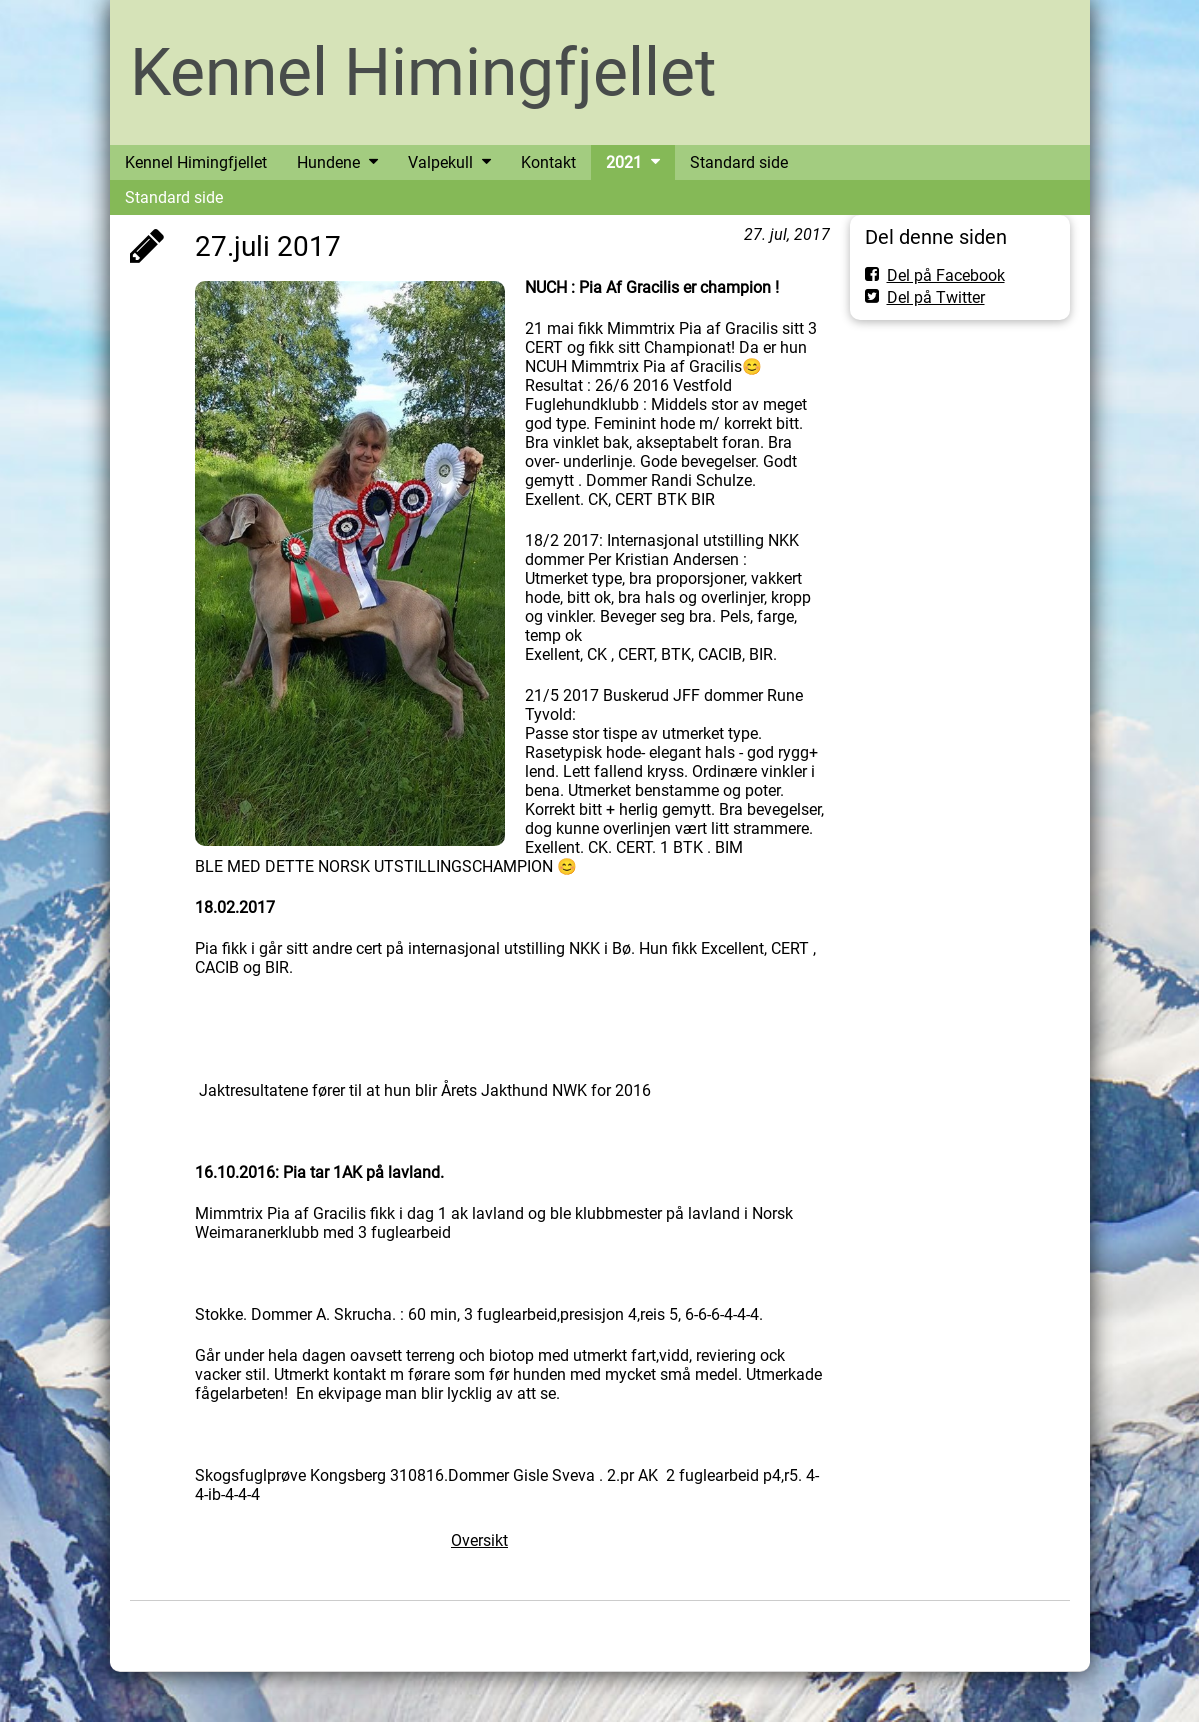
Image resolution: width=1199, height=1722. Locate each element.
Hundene (328, 162)
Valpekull (440, 162)
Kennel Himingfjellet (423, 72)
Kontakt (548, 162)
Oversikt (479, 1540)
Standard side (174, 197)
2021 (624, 162)
